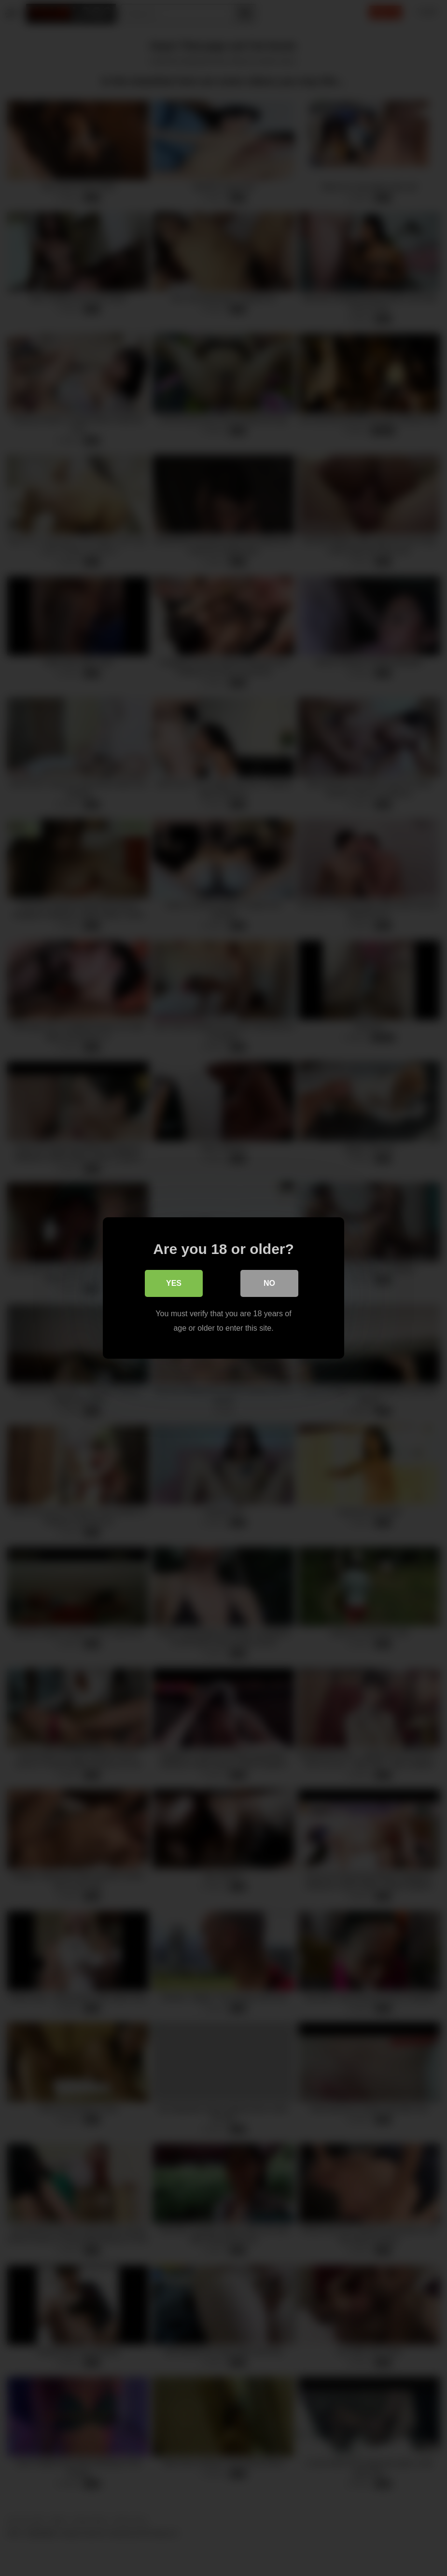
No (269, 1283)
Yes (174, 1283)
